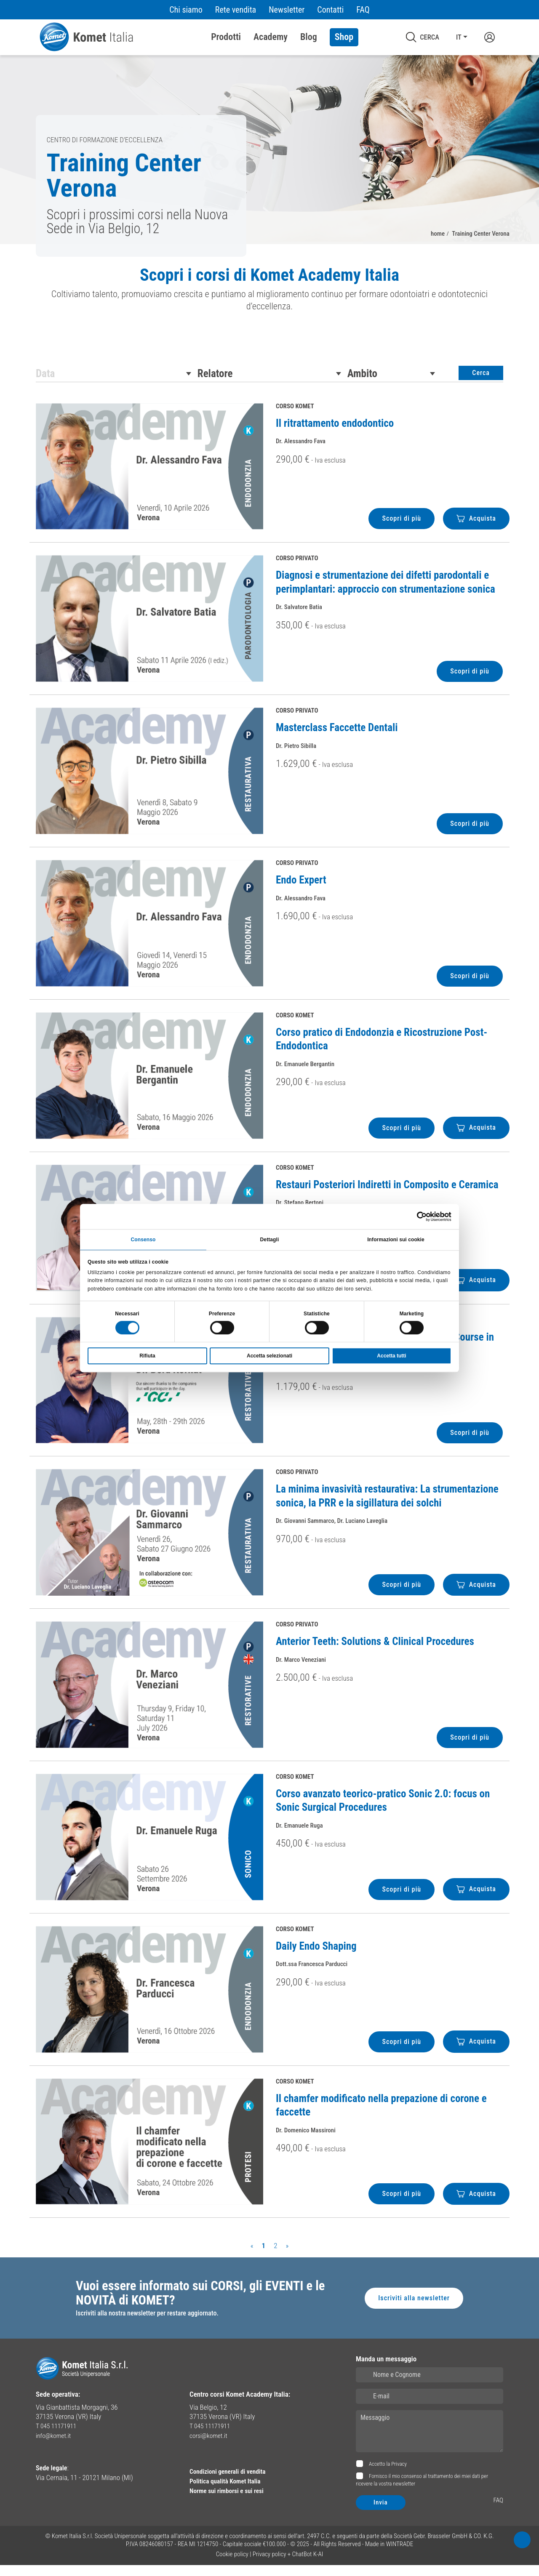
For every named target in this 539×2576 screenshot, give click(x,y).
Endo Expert (301, 889)
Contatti (330, 10)
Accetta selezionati (269, 1357)
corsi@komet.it (210, 2446)
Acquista (475, 526)
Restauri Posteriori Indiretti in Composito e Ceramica (387, 1193)
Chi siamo (186, 10)
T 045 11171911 (58, 2436)
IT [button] (458, 37)
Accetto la (387, 2475)
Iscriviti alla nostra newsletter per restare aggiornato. (151, 2324)
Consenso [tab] (143, 1238)
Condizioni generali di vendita (231, 2482)
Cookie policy (232, 2565)
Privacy (399, 2475)
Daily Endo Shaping (316, 1955)
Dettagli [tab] (269, 1238)
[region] (269, 296)
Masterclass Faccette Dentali (337, 736)
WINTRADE (400, 2555)
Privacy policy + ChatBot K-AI (288, 2565)
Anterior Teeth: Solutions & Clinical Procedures (375, 1650)
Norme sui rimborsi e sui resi (230, 2500)
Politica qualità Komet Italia (229, 2491)
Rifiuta (147, 1357)
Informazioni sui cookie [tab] (395, 1238)
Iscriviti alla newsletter (412, 2308)
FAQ (362, 10)
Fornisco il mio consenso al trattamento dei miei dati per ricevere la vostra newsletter (422, 2491)
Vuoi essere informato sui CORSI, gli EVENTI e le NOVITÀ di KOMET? (201, 2303)
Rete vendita (235, 10)
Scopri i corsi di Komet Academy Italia (269, 277)
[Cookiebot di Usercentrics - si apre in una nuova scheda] (414, 1215)
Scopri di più (398, 527)
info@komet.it (55, 2446)
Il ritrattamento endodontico (335, 432)
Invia (381, 2513)
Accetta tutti (391, 1357)
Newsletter (286, 10)
